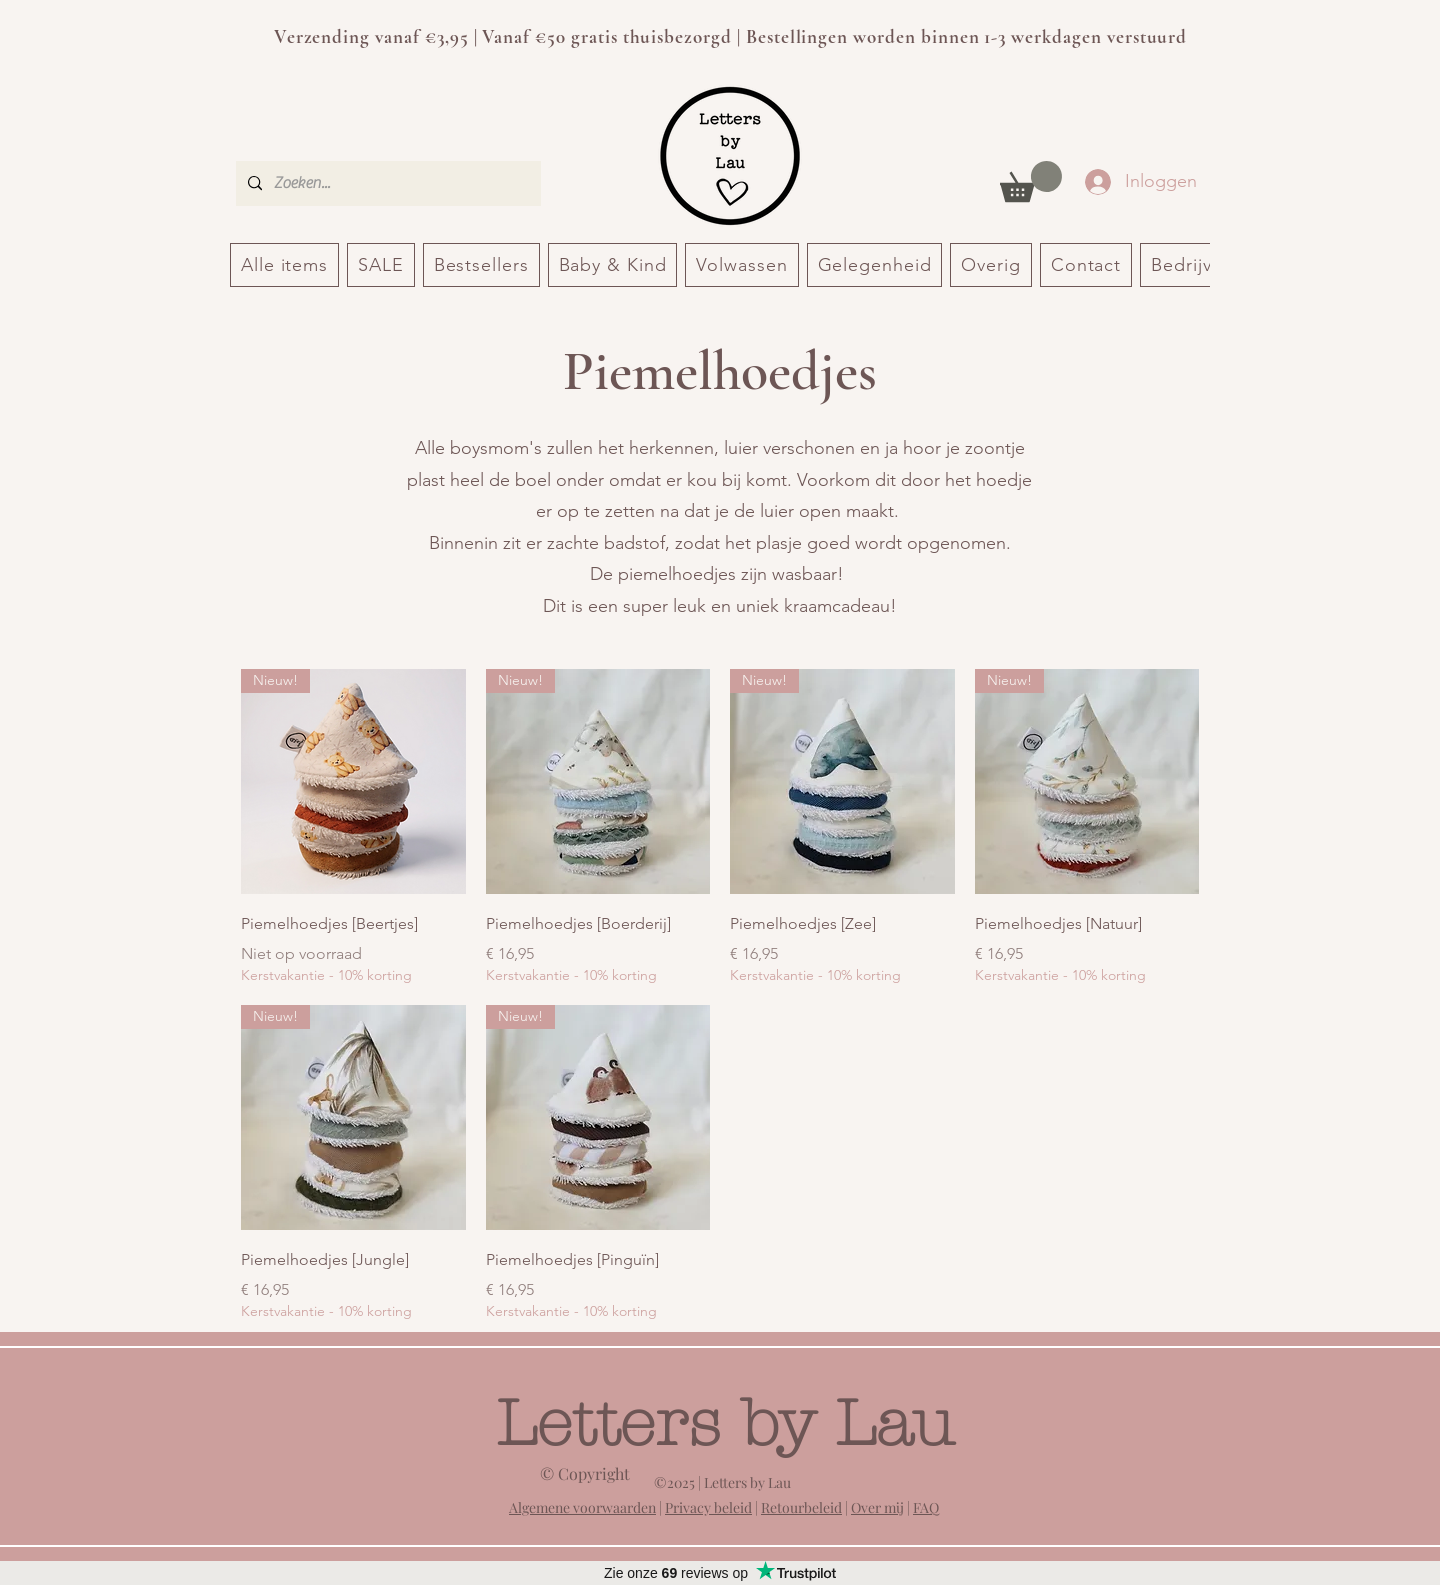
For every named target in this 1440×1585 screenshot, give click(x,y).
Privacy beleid (708, 1507)
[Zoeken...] (386, 183)
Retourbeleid (801, 1507)
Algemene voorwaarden (582, 1507)
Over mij (877, 1507)
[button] (1031, 181)
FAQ (926, 1507)
